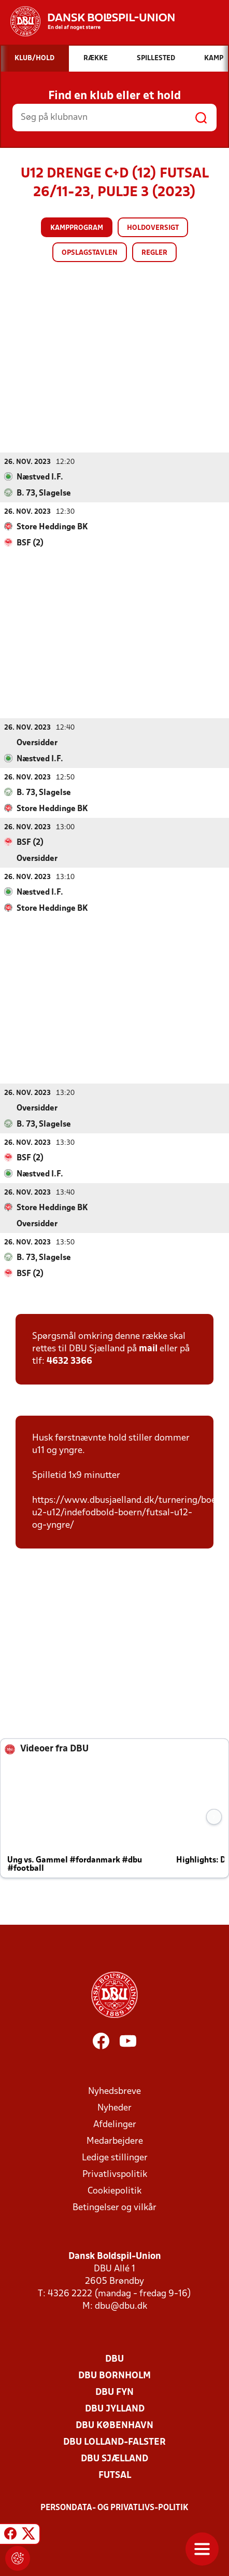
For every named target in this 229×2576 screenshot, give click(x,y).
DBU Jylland (115, 2408)
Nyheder (114, 2107)
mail (148, 1348)
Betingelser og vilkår (114, 2207)
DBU (114, 2358)
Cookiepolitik (114, 2190)
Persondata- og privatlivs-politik (114, 2507)
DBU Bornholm (114, 2375)
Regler (154, 253)
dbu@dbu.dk (121, 2305)
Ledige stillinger (115, 2157)
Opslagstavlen (90, 253)
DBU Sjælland (114, 2458)
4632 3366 (69, 1360)
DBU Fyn (114, 2392)
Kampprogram (76, 228)
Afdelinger (114, 2124)
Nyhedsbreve (114, 2091)
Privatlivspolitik (114, 2174)
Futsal (114, 2475)
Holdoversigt (153, 228)
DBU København (114, 2425)
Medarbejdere (115, 2140)
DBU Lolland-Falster (114, 2441)
